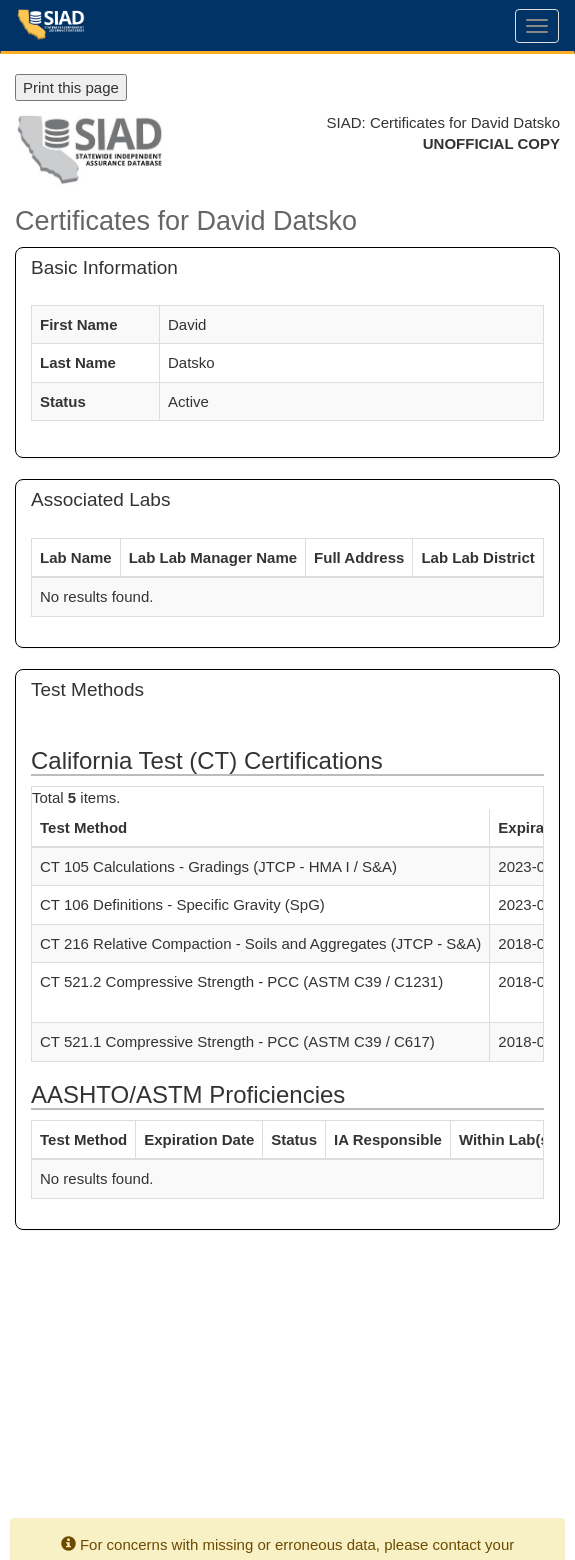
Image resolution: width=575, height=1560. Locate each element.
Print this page (71, 87)
